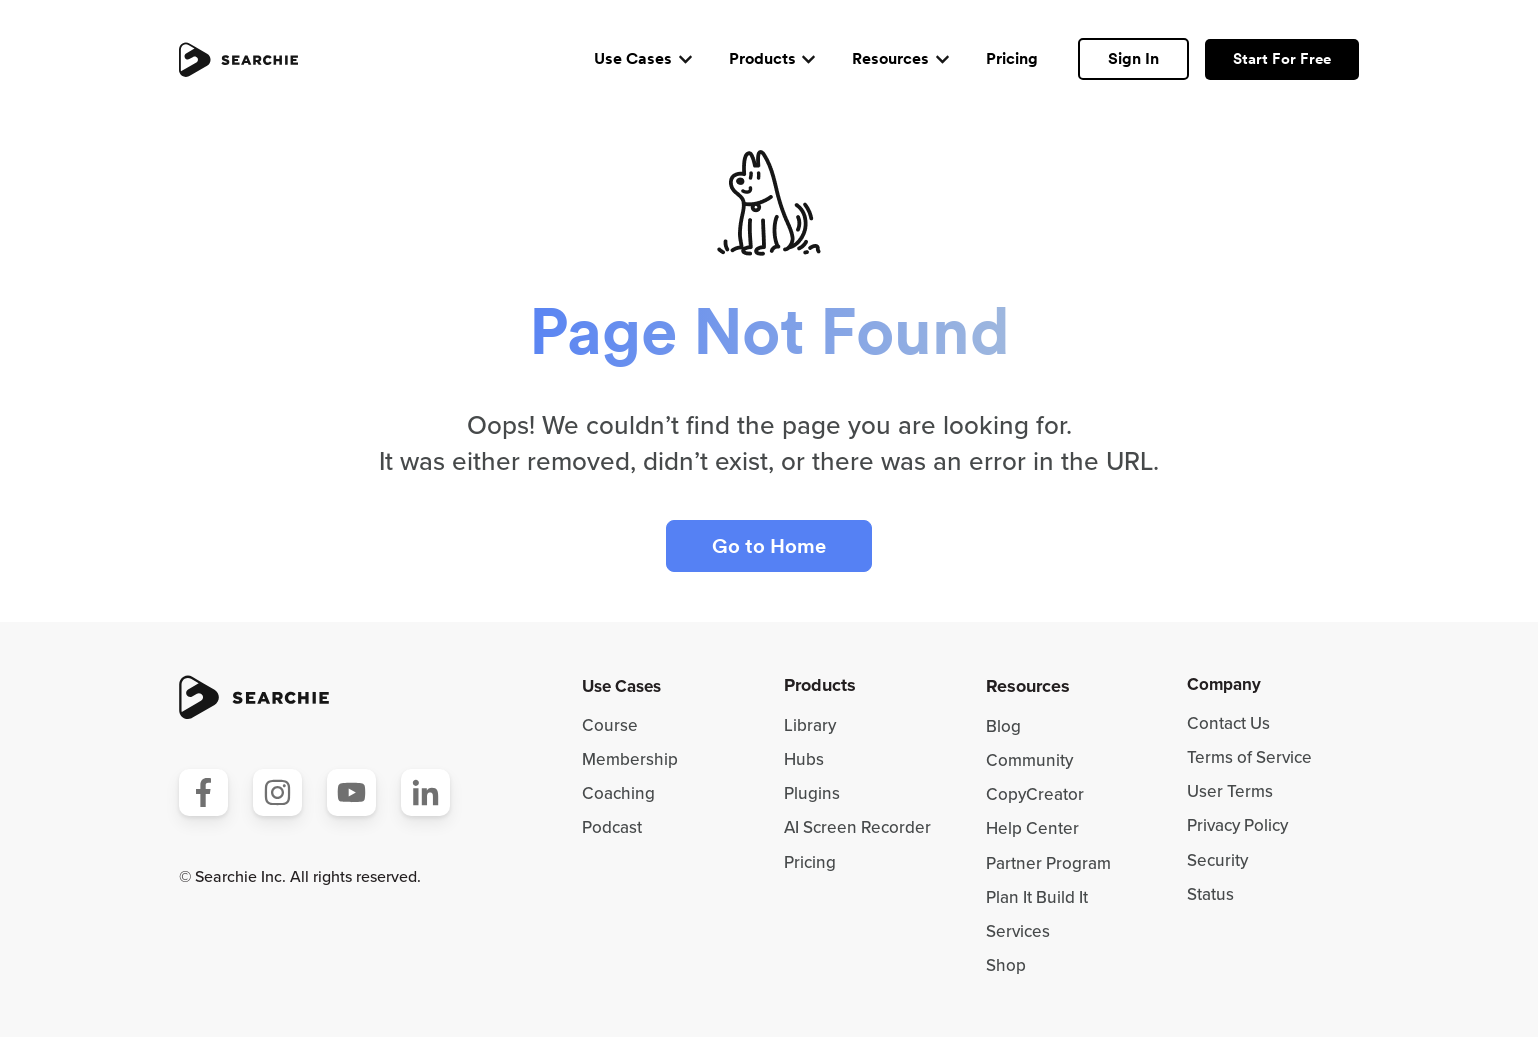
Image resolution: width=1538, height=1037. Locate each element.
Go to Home (769, 546)
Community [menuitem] (1029, 760)
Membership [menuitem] (630, 759)
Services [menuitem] (1018, 931)
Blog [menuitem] (1003, 726)
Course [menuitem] (610, 725)
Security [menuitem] (1217, 860)
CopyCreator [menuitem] (1035, 794)
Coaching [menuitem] (618, 793)
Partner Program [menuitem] (1048, 863)
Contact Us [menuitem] (1228, 723)
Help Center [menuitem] (1032, 828)
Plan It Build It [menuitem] (1037, 897)
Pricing (1012, 58)
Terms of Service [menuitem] (1249, 757)
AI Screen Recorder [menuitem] (857, 827)
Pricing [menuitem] (810, 862)
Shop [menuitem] (1006, 965)
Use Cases (633, 58)
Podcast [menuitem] (612, 827)
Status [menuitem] (1210, 894)
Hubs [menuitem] (804, 759)
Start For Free (1282, 59)
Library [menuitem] (810, 725)
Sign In (1133, 58)
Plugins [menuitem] (812, 793)
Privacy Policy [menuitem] (1237, 825)
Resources (890, 58)
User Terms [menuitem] (1230, 791)
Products (762, 58)
